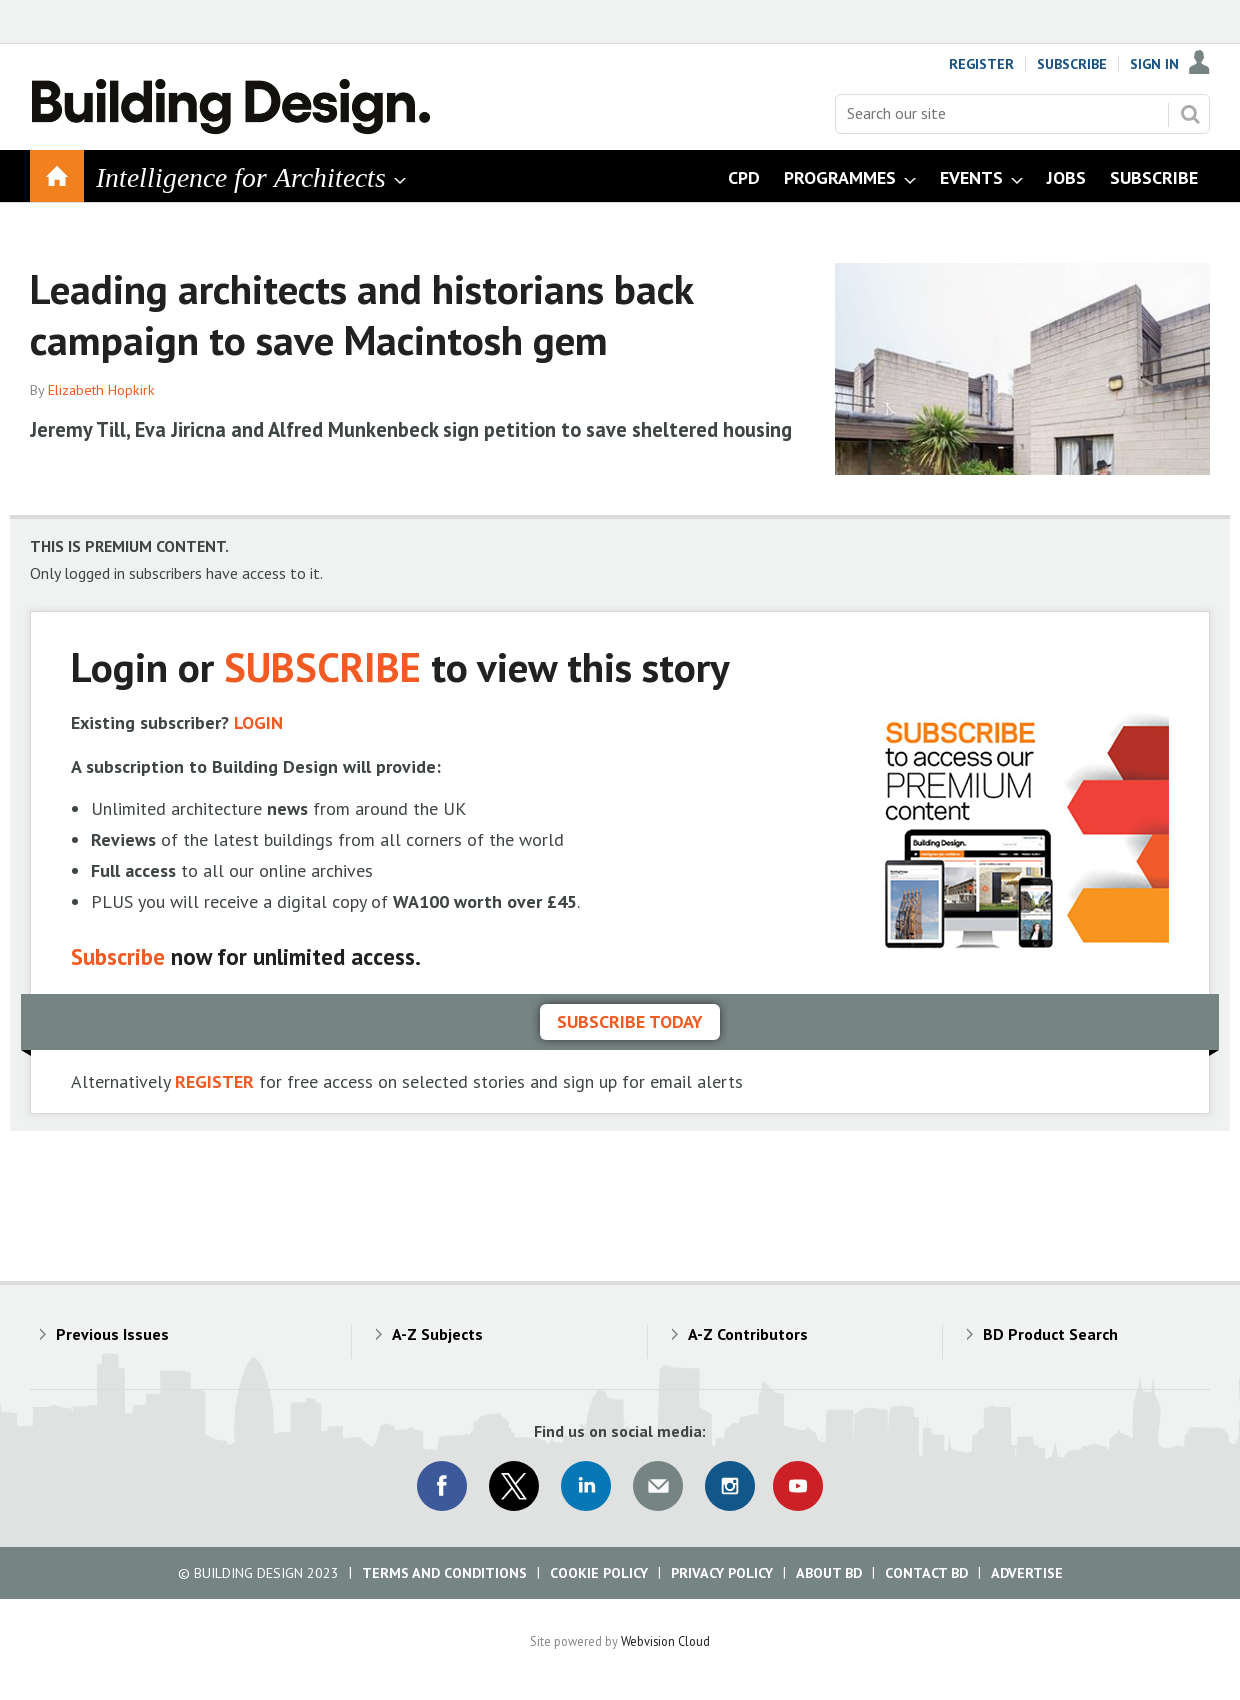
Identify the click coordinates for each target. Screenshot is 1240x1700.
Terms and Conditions (444, 1573)
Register (981, 64)
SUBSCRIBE (322, 666)
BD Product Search (1050, 1334)
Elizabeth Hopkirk (101, 390)
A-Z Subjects (437, 1334)
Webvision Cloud (665, 1641)
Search (1190, 114)
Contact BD (926, 1573)
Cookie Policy (599, 1573)
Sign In (1154, 64)
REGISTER (214, 1081)
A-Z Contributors (748, 1334)
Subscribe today (630, 1021)
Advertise (1027, 1573)
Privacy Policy (722, 1573)
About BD (829, 1573)
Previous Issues (112, 1334)
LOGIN (258, 722)
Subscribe (1072, 64)
